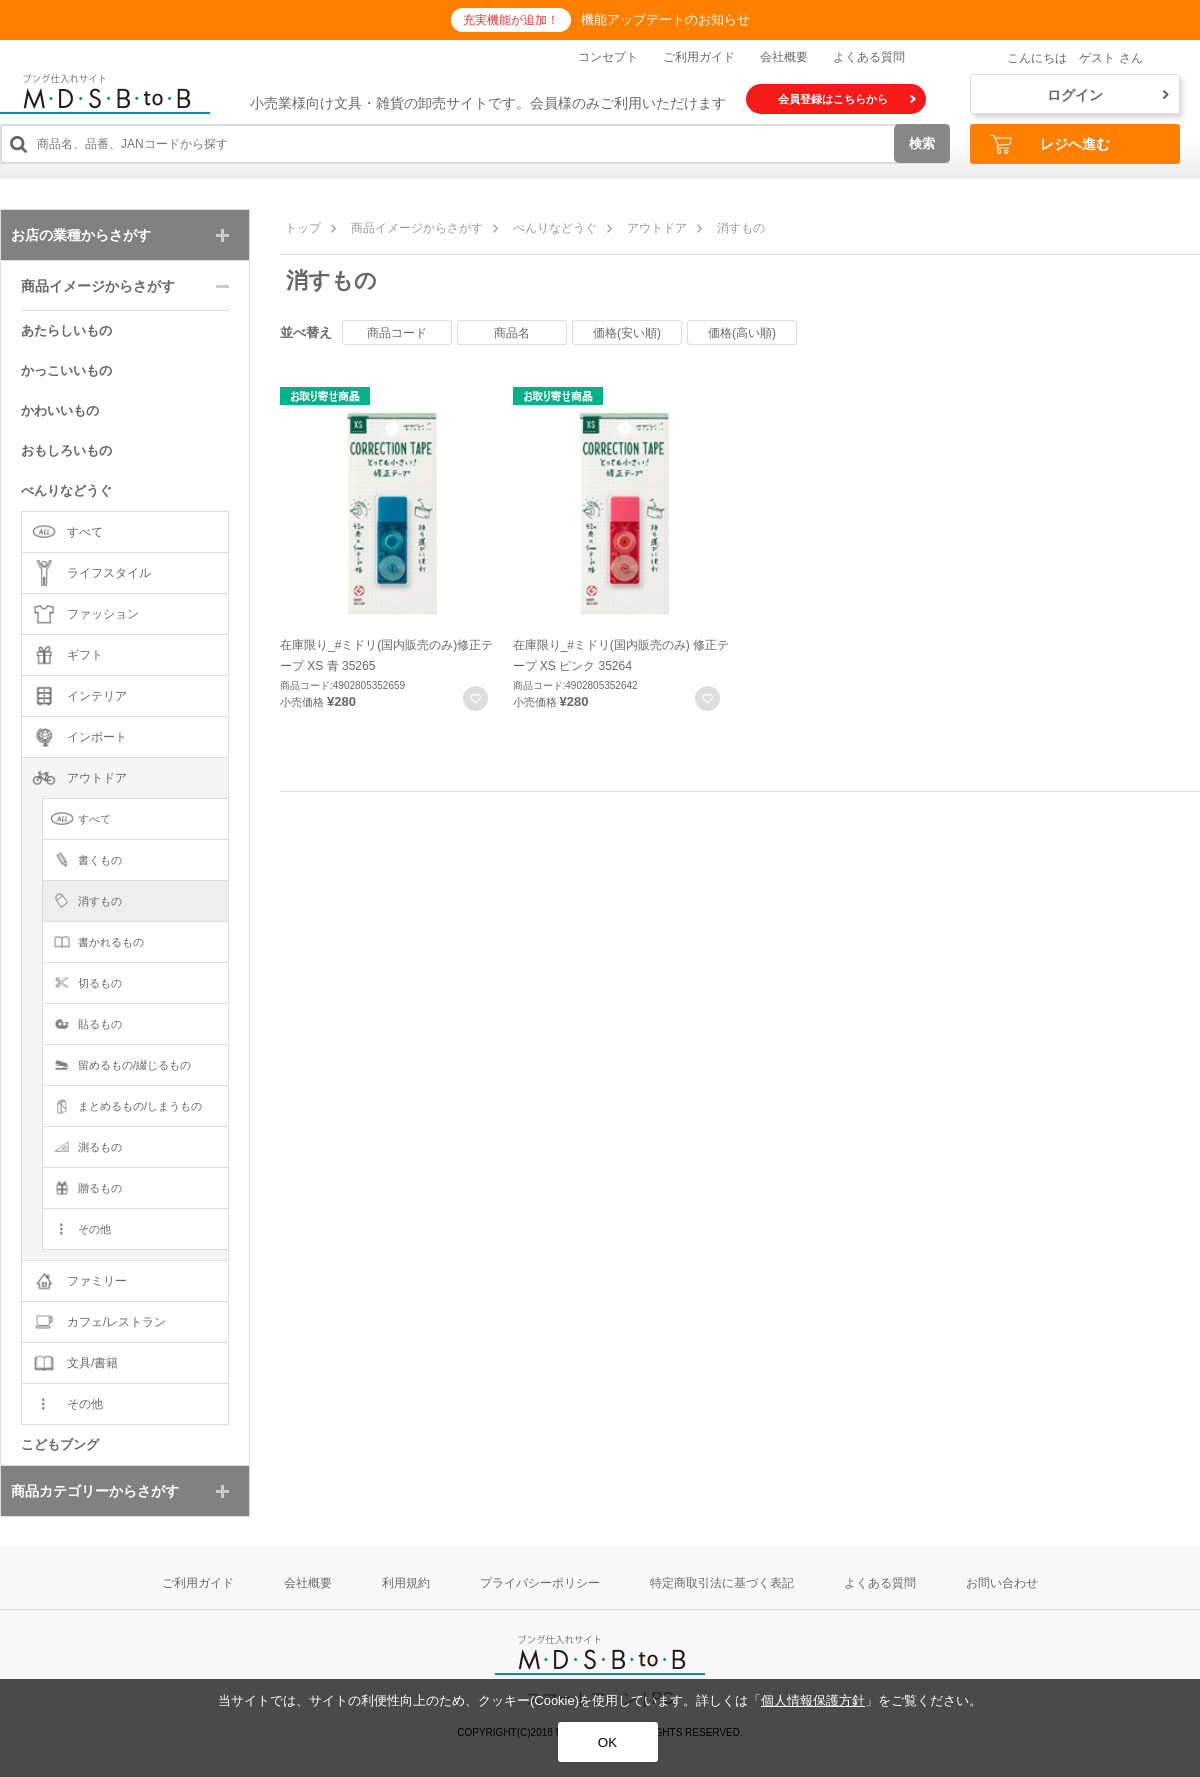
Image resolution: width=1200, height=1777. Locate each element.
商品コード (397, 333)
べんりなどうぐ (555, 228)
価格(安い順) (627, 333)
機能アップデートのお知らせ (665, 19)
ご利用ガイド (699, 57)
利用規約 (406, 1583)
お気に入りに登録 (475, 698)
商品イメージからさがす (417, 228)
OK (607, 1742)
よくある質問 (869, 57)
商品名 (512, 333)
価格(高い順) (742, 333)
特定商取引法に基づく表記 (722, 1583)
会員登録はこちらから (847, 99)
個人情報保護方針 (813, 1700)
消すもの (741, 228)
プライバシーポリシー (540, 1583)
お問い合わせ (1002, 1583)
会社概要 (784, 57)
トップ (303, 228)
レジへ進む (1050, 144)
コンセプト (608, 57)
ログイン (1108, 95)
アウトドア (657, 228)
